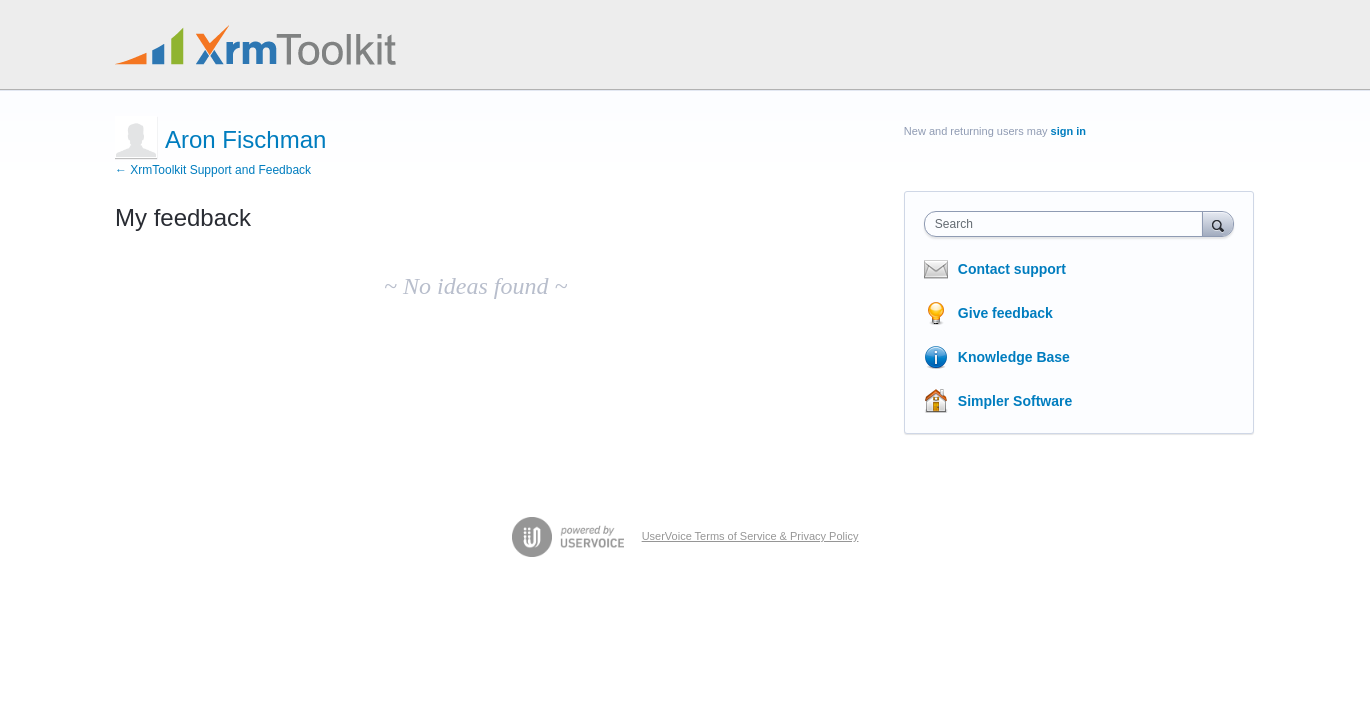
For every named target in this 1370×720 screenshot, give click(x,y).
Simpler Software (1015, 401)
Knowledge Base (1014, 357)
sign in (1068, 131)
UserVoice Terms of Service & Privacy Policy (750, 536)
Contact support (1012, 269)
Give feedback (1005, 313)
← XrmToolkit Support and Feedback (213, 170)
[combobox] (1068, 224)
